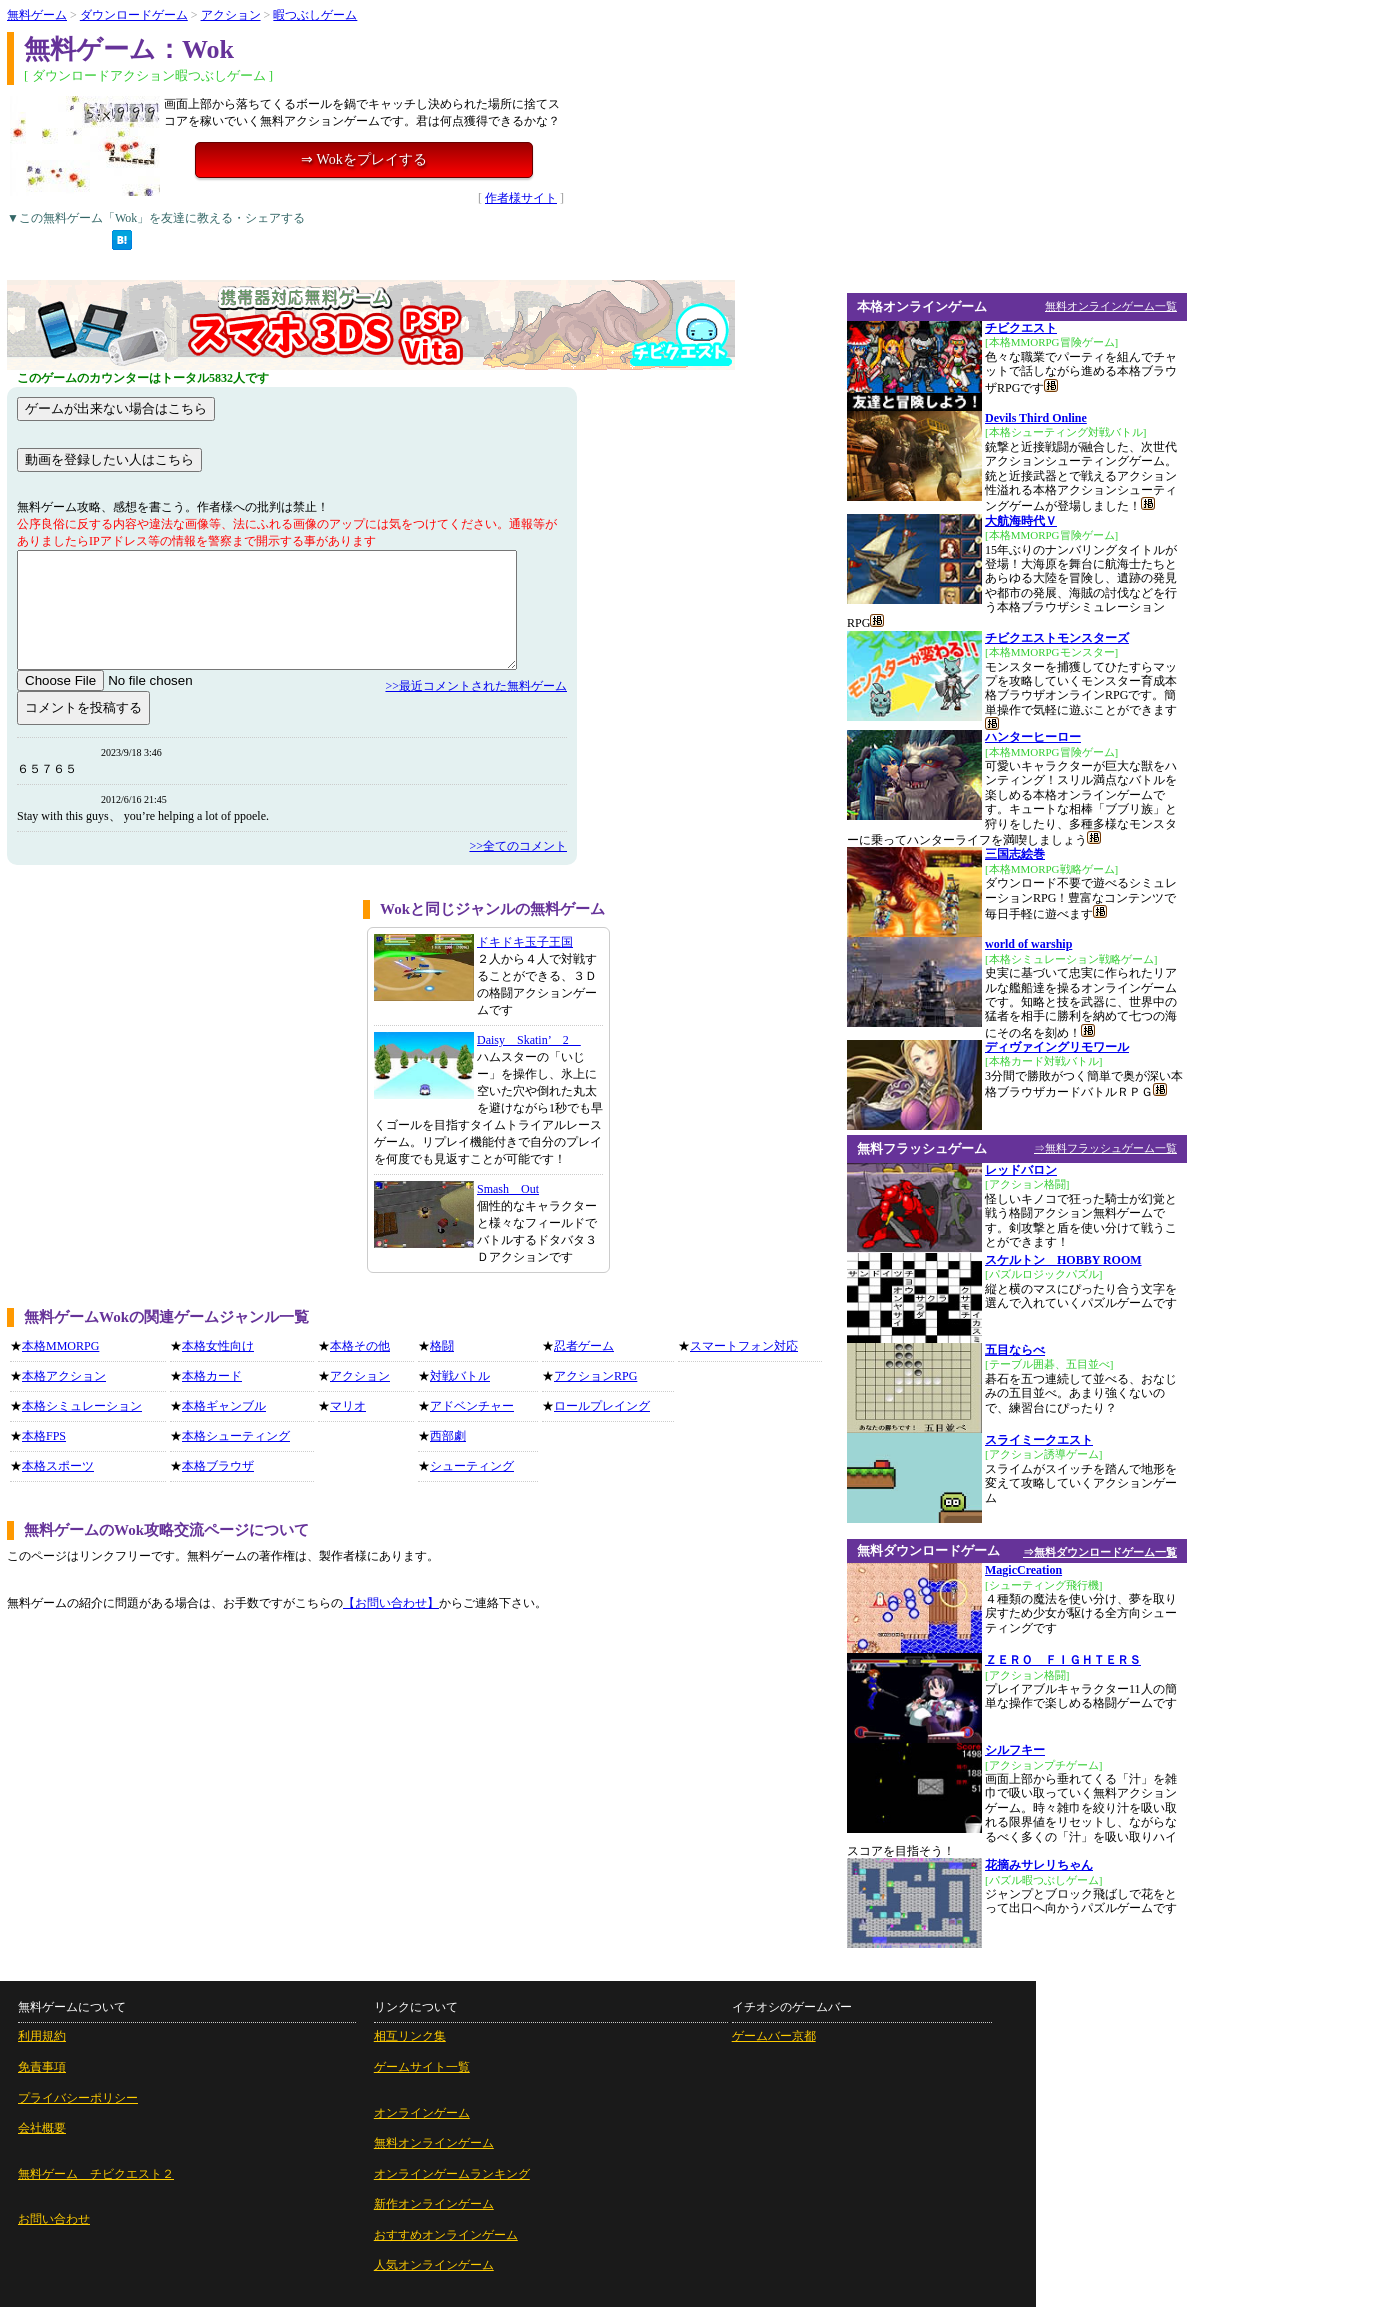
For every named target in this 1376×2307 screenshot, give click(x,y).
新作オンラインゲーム (434, 2204)
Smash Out (508, 1189)
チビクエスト (1021, 328)
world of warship (1028, 944)
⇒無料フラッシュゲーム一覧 (1105, 1148)
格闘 (442, 1346)
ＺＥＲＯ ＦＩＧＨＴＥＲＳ (1063, 1660)
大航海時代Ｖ (1021, 521)
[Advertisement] (178, 1040)
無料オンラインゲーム (434, 2143)
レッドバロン (1021, 1170)
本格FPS (44, 1436)
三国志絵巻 (1015, 854)
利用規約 (42, 2036)
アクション (231, 15)
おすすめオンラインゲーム (446, 2235)
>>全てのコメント (518, 846)
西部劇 (448, 1436)
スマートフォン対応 (744, 1346)
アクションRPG (595, 1376)
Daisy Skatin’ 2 (529, 1040)
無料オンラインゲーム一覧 (1111, 306)
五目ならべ (1015, 1350)
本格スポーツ (58, 1466)
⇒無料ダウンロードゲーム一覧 (1100, 1552)
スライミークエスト (1039, 1440)
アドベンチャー (472, 1406)
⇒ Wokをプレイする (363, 159)
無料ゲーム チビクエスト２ (96, 2174)
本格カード (212, 1376)
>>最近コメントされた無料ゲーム (476, 686)
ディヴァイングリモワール (1057, 1047)
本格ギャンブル (224, 1406)
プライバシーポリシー (78, 2098)
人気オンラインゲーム (434, 2265)
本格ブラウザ (218, 1466)
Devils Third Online (1036, 418)
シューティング (472, 1466)
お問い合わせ (54, 2219)
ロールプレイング (602, 1406)
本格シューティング (236, 1436)
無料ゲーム (37, 15)
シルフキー (1015, 1750)
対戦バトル (460, 1376)
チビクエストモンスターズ (1057, 638)
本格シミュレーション (82, 1406)
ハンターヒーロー (1033, 737)
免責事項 (42, 2067)
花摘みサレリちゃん (1039, 1865)
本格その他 (360, 1346)
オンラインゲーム (422, 2113)
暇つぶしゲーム (315, 15)
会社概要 (42, 2128)
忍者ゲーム (584, 1346)
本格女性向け (218, 1346)
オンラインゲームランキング (452, 2174)
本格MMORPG (60, 1346)
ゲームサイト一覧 (422, 2067)
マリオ (348, 1406)
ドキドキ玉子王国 (525, 942)
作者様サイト (521, 198)
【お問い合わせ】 (391, 1603)
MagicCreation (1023, 1570)
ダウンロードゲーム (134, 15)
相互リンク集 (410, 2036)
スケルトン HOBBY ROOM (1063, 1260)
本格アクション (64, 1376)
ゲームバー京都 (774, 2036)
